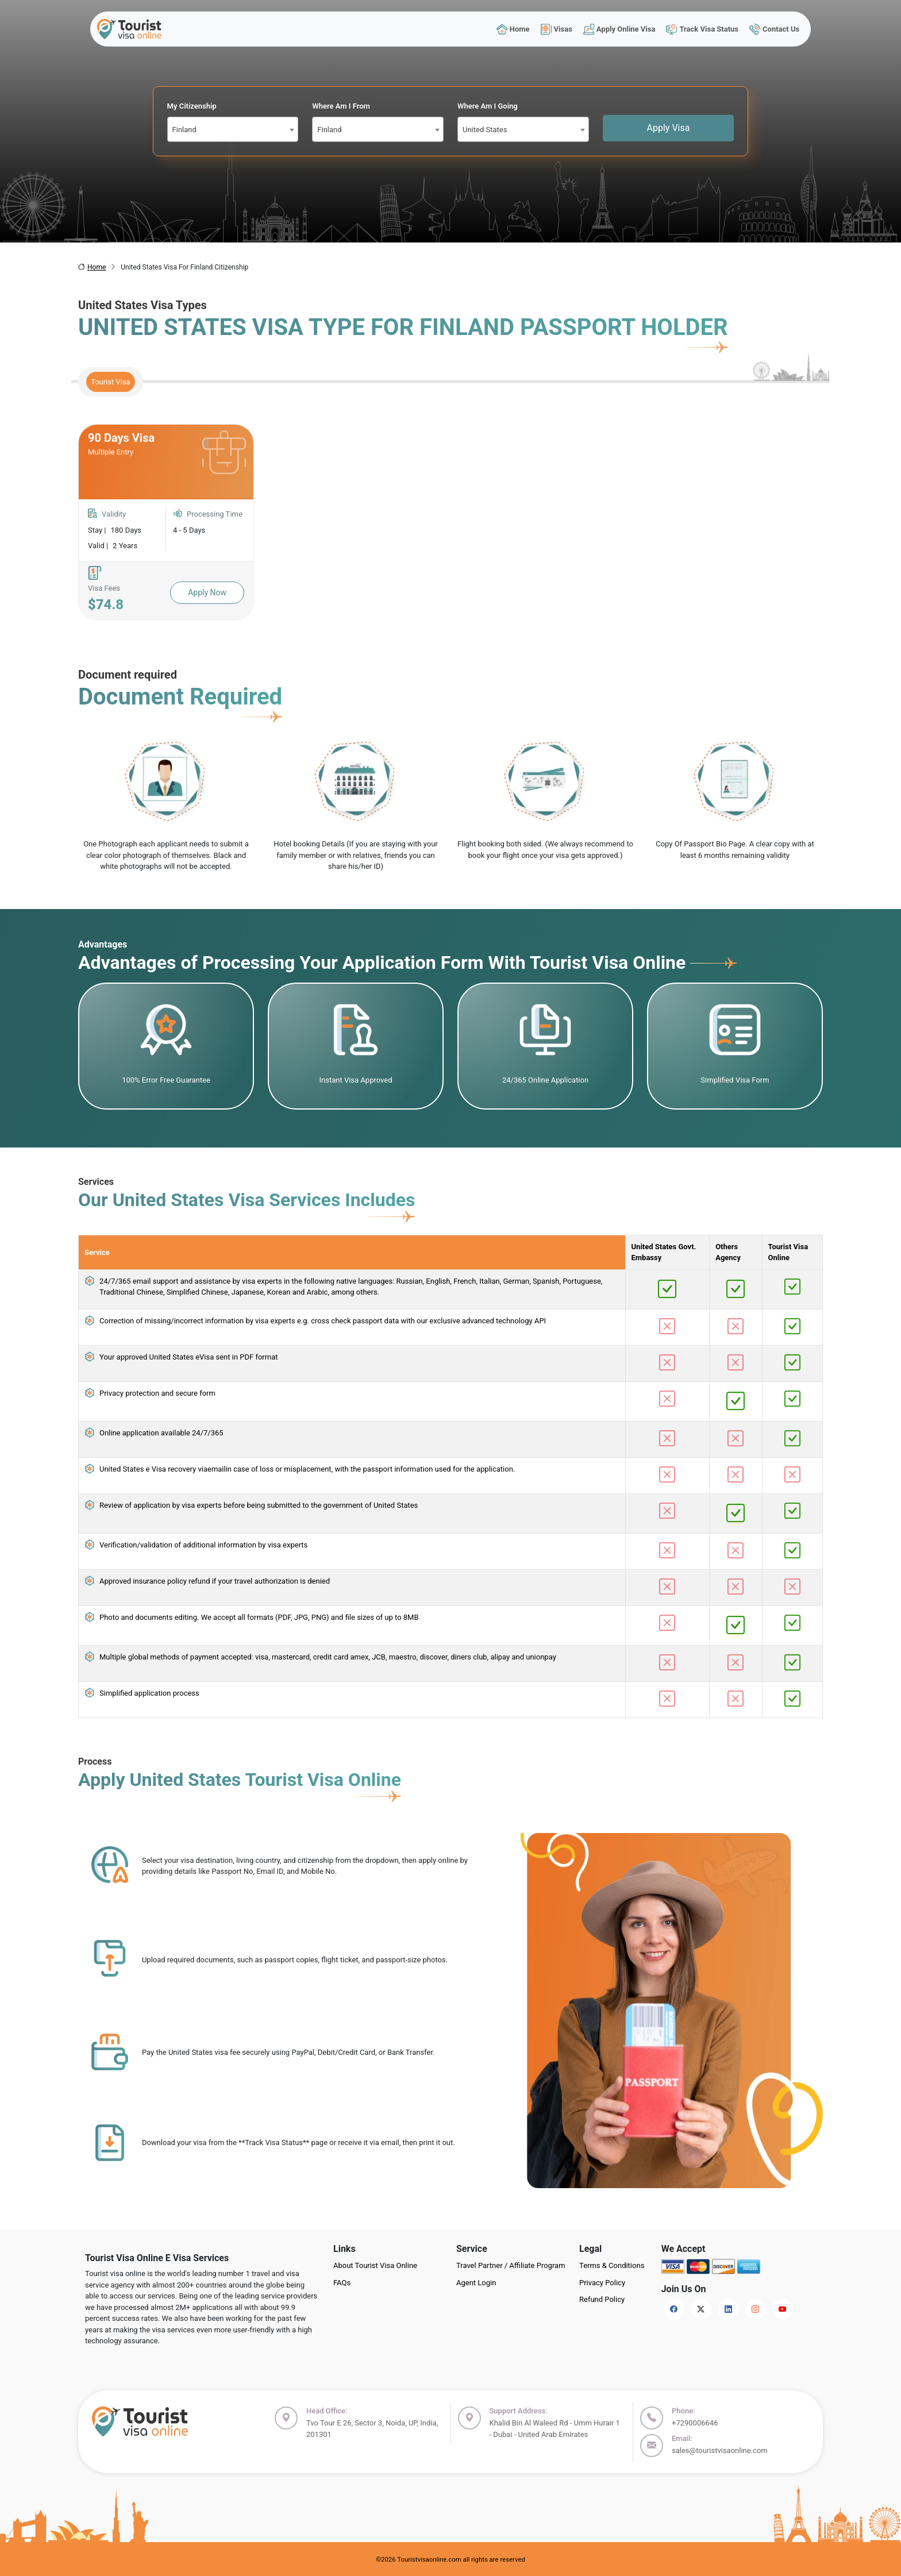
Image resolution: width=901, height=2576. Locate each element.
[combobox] (233, 129)
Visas (556, 29)
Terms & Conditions (611, 2265)
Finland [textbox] (184, 129)
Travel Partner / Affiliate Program (510, 2265)
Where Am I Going (487, 106)
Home (512, 29)
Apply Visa (668, 127)
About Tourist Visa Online (375, 2265)
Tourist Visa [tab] (110, 382)
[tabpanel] (450, 522)
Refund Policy (602, 2299)
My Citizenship (192, 106)
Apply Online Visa (619, 29)
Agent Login (476, 2282)
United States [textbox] (485, 129)
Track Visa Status (702, 29)
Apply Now (207, 592)
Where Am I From (341, 106)
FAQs (342, 2282)
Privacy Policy (602, 2282)
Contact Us (774, 29)
